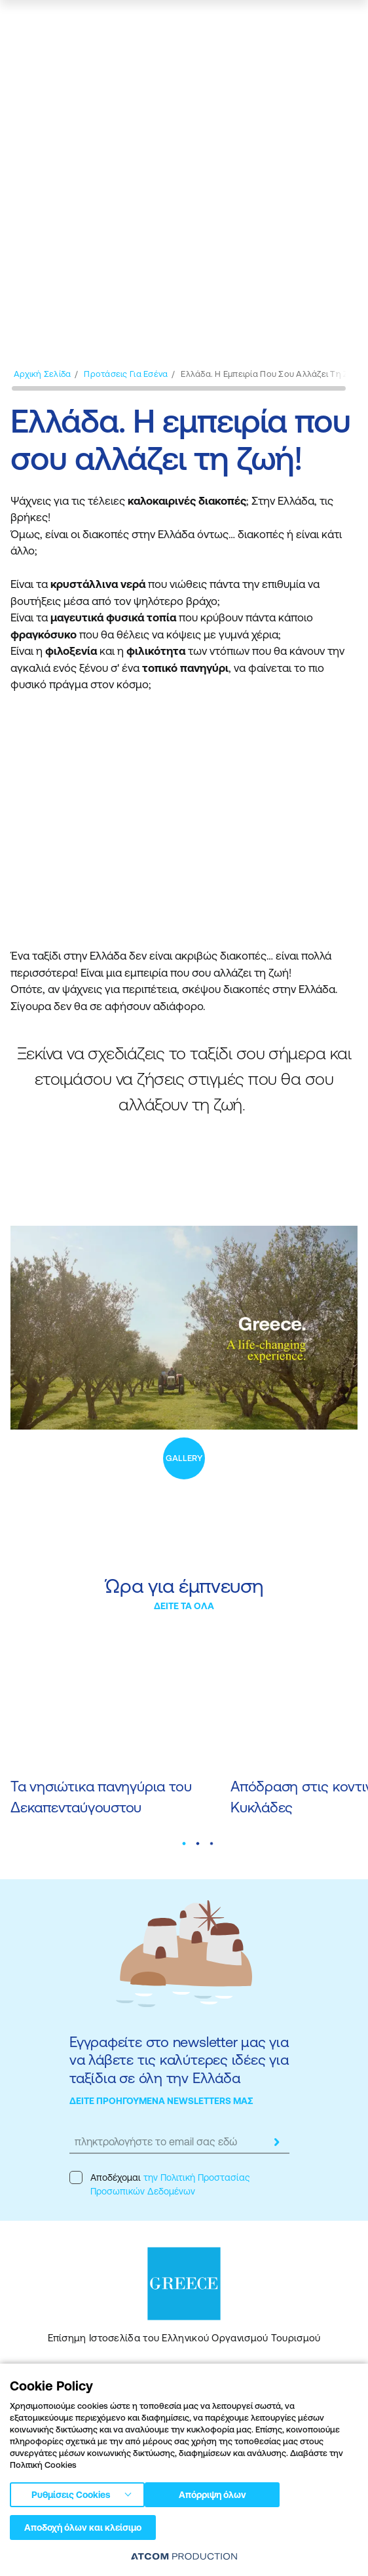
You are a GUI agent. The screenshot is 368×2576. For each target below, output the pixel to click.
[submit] (276, 2142)
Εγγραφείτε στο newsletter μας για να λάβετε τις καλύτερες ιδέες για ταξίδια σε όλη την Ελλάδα (179, 2060)
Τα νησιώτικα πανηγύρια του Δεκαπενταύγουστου (100, 1797)
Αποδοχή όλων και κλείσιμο (82, 2527)
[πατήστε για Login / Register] (247, 24)
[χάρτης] (307, 24)
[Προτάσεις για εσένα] (126, 374)
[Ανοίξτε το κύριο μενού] (344, 24)
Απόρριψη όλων (212, 2494)
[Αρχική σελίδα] (42, 374)
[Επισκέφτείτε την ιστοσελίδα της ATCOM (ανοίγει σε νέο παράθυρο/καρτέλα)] (184, 2556)
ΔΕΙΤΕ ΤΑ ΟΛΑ (184, 1606)
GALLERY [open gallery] (184, 1458)
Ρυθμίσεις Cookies (70, 2494)
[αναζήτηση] (275, 24)
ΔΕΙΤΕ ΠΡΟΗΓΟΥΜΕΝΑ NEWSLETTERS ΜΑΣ (161, 2101)
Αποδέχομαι (159, 2183)
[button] (184, 1843)
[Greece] (57, 23)
